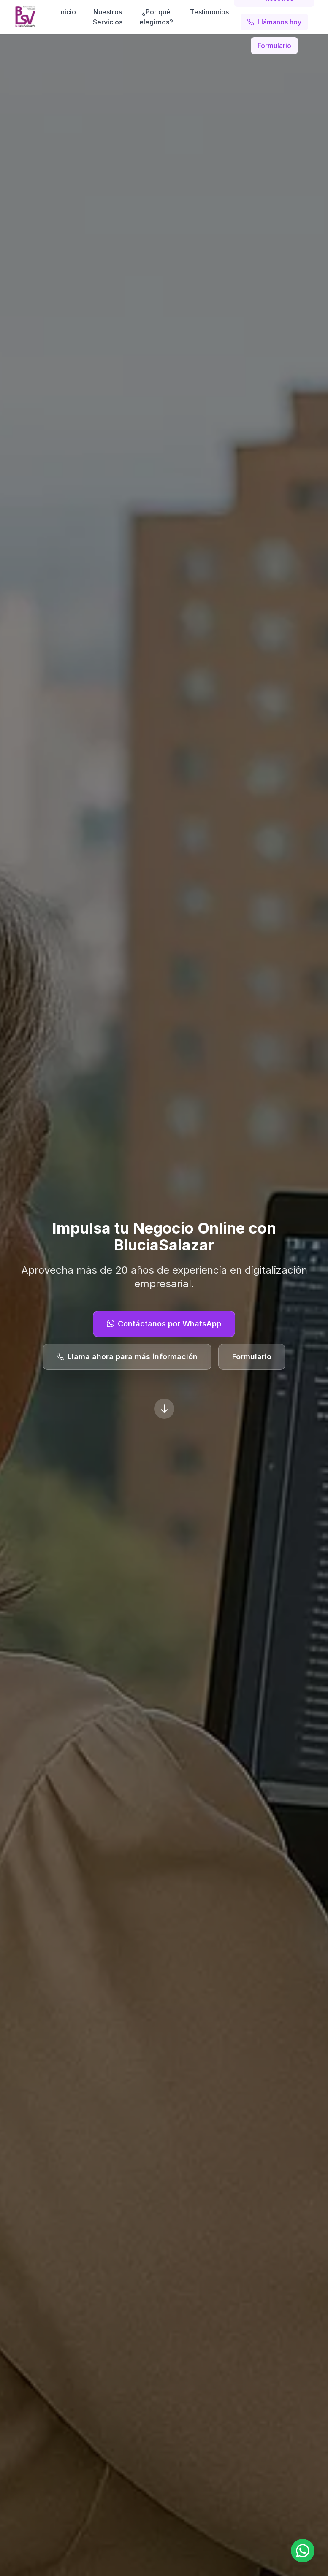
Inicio (67, 12)
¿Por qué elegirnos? (156, 17)
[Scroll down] (164, 1409)
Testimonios (209, 12)
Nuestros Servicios (107, 17)
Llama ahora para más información (127, 1357)
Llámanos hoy (274, 22)
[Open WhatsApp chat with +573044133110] (302, 2550)
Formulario (274, 45)
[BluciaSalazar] (25, 17)
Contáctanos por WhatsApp (164, 1324)
